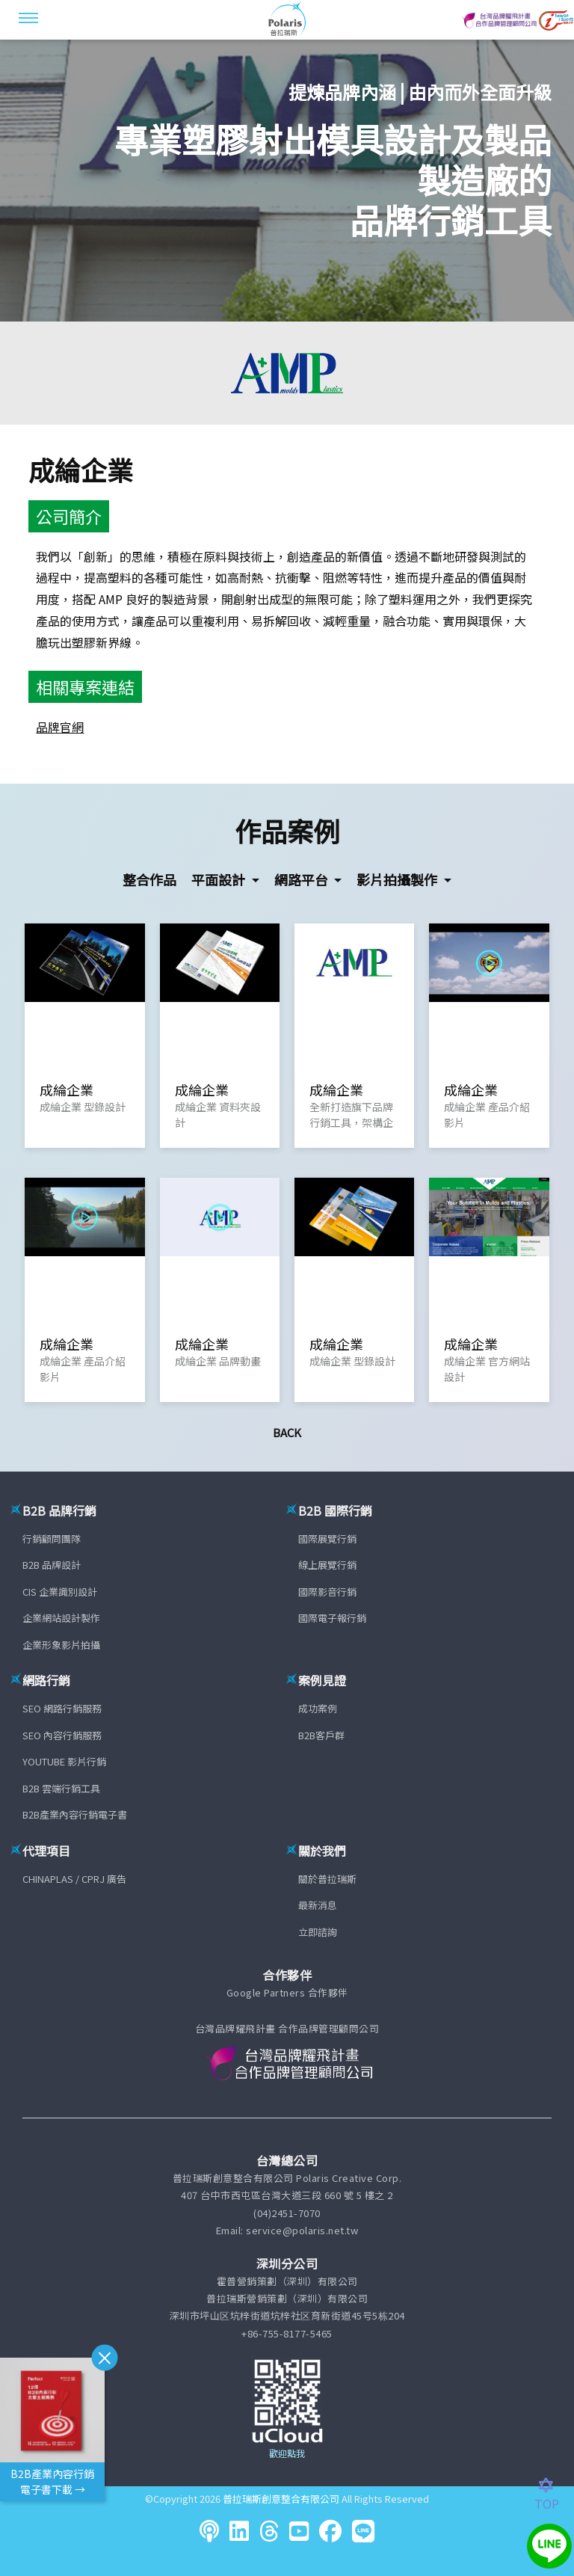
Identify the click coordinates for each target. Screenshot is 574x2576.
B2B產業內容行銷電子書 (74, 1814)
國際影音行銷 (327, 1591)
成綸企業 (80, 469)
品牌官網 (60, 727)
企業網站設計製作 (61, 1618)
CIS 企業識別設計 (59, 1591)
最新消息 (317, 1905)
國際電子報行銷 (332, 1618)
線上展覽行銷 (327, 1565)
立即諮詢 (317, 1932)
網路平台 (302, 879)
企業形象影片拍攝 (61, 1645)
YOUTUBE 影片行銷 (64, 1761)
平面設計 (219, 879)
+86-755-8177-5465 (287, 2333)
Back (287, 1432)
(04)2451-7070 (287, 2213)
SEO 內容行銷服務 (62, 1735)
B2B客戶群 (321, 1735)
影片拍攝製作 (398, 879)
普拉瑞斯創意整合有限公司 (281, 2499)
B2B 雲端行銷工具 (61, 1788)
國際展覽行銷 (327, 1538)
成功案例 (317, 1708)
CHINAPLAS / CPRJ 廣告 (74, 1879)
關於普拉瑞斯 (327, 1879)
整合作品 (149, 879)
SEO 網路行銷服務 (62, 1708)
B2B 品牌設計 (51, 1565)
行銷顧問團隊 (51, 1538)
